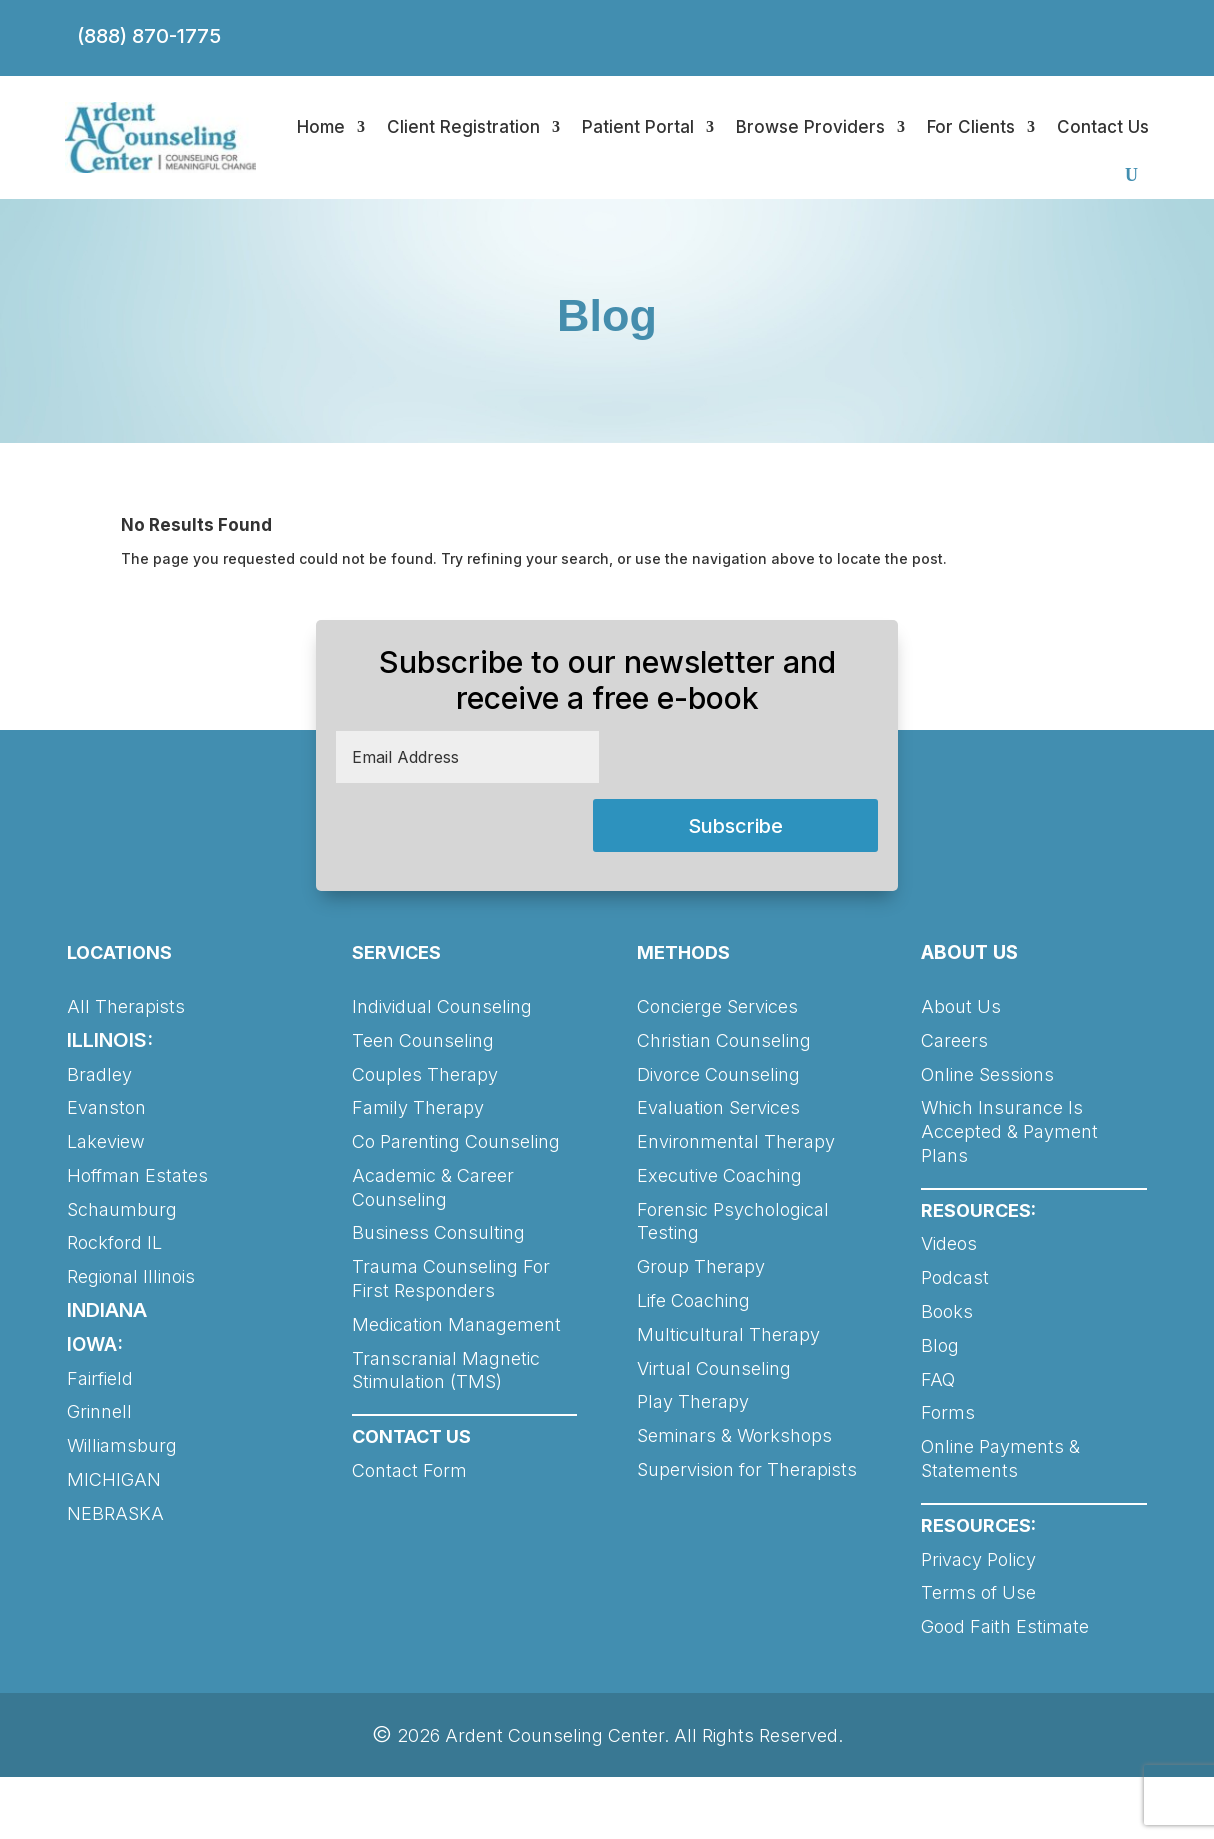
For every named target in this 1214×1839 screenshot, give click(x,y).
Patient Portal (638, 127)
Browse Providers (810, 127)
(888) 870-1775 (149, 36)
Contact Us (1103, 127)
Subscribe (735, 826)
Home (321, 127)
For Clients (971, 127)
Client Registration (463, 127)
